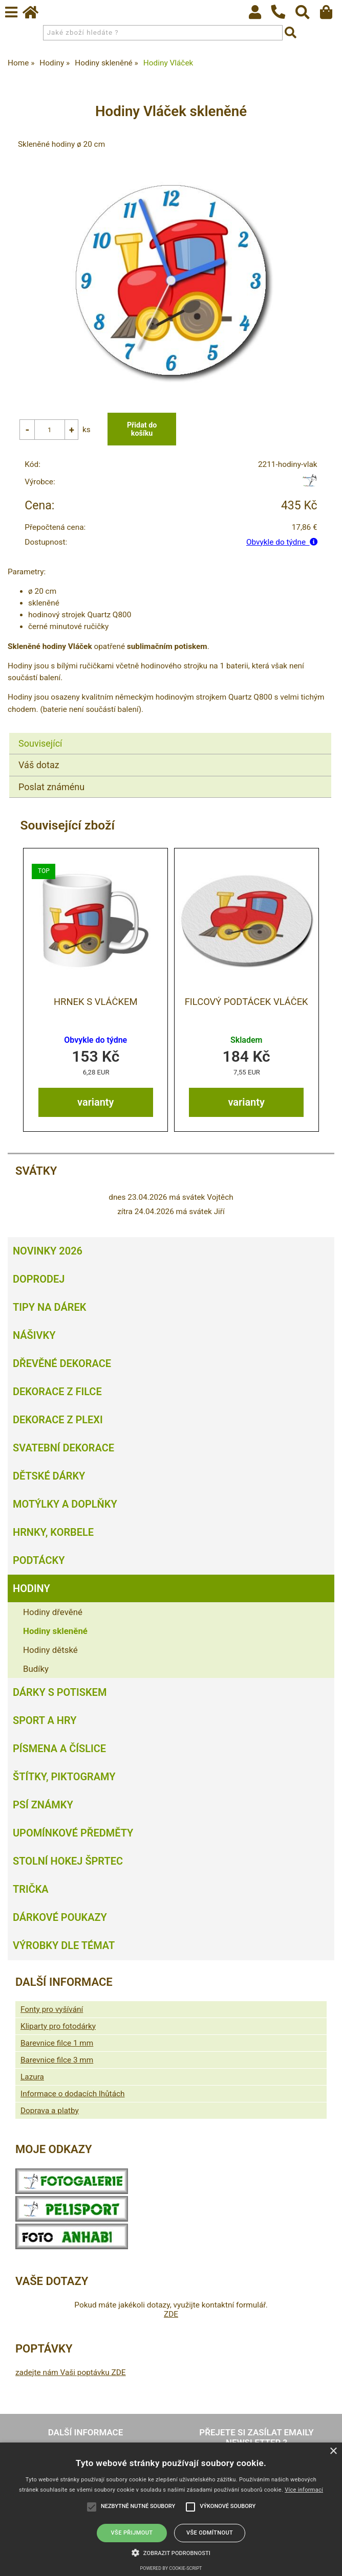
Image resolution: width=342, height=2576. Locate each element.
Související (40, 744)
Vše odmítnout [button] (209, 2532)
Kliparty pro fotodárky (58, 2026)
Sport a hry (44, 1721)
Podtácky (39, 1561)
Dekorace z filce (57, 1392)
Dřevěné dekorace (62, 1364)
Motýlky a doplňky (65, 1504)
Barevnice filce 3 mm (56, 2060)
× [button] (333, 2451)
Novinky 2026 (47, 1251)
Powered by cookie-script (171, 2568)
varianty (95, 1102)
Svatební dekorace (63, 1448)
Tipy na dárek (49, 1308)
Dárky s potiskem (59, 1693)
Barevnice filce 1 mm (56, 2043)
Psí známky (43, 1805)
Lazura (32, 2077)
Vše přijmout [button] (132, 2532)
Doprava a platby (49, 2111)
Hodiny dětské (50, 1650)
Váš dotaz (38, 765)
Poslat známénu (51, 787)
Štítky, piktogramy (64, 1777)
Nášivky (34, 1336)
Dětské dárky (49, 1476)
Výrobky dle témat (64, 1946)
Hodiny (31, 1589)
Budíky (36, 1669)
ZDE (171, 2314)
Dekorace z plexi (58, 1420)
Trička (31, 1890)
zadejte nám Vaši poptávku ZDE (70, 2373)
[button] (171, 2552)
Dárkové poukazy (60, 1918)
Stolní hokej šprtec (68, 1861)
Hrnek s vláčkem (96, 1003)
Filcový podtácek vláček (246, 1003)
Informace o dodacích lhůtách (72, 2094)
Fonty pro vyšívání (51, 2009)
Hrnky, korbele (53, 1533)
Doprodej (39, 1279)
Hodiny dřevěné (52, 1612)
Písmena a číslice (59, 1749)
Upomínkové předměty (73, 1833)
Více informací (304, 2490)
